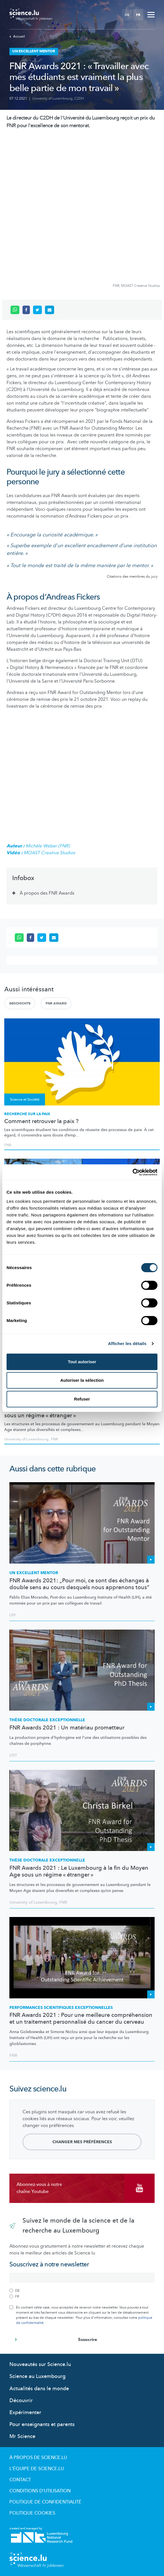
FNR (7, 1145)
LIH (12, 1615)
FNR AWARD (56, 1003)
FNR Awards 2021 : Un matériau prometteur (66, 1727)
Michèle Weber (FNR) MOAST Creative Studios (41, 849)
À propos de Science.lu (38, 2457)
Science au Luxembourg (37, 2376)
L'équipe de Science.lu (36, 2469)
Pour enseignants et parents (42, 2424)
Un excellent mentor (33, 1573)
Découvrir (21, 2400)
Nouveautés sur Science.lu (40, 2364)
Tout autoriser (82, 1361)
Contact (20, 2480)
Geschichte (19, 1003)
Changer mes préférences (82, 2142)
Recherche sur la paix (27, 1114)
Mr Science (22, 2436)
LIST (13, 1755)
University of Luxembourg (52, 98)
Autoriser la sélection (82, 1380)
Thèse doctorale (47, 1720)
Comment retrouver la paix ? (41, 1121)
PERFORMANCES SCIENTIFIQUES (61, 2007)
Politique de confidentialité (45, 2502)
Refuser (82, 1399)
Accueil (17, 36)
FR (138, 15)
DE (127, 15)
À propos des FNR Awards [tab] (47, 893)
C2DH (79, 98)
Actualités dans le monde (39, 2388)
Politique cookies (32, 2513)
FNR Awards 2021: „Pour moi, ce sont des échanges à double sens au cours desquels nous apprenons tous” (79, 1584)
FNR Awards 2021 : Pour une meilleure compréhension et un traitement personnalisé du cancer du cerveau (80, 2018)
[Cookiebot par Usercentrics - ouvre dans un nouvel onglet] (132, 1172)
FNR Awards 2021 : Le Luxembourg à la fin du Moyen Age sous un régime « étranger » (79, 1412)
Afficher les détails (127, 1343)
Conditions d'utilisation (40, 2491)
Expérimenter (25, 2412)
